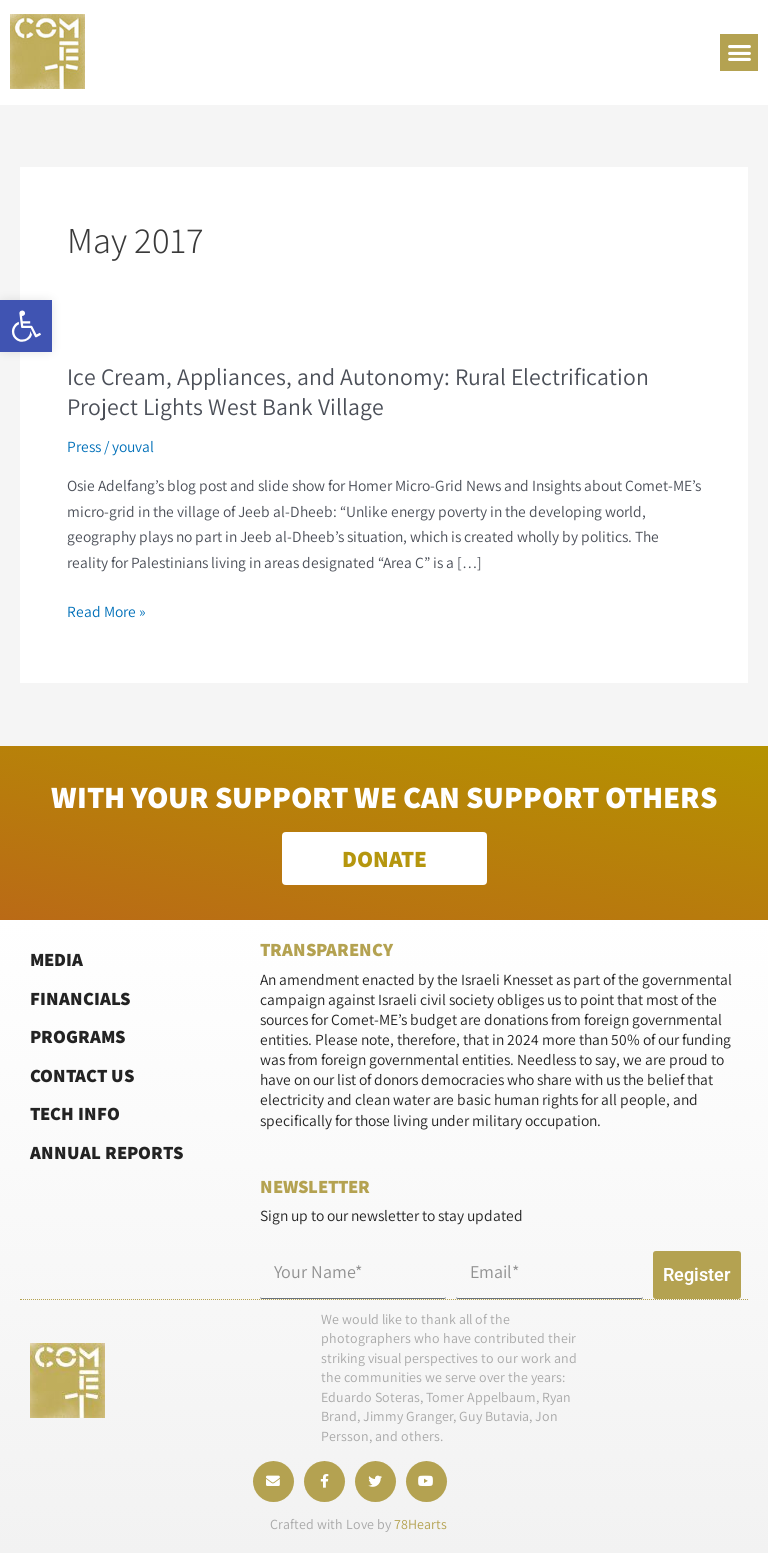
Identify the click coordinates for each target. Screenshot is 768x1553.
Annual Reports (106, 1151)
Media (56, 958)
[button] (26, 326)
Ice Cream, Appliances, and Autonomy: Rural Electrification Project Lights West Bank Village (358, 392)
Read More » (106, 612)
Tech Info (75, 1113)
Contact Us (82, 1074)
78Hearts (420, 1525)
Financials (80, 997)
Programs (77, 1036)
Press (84, 446)
